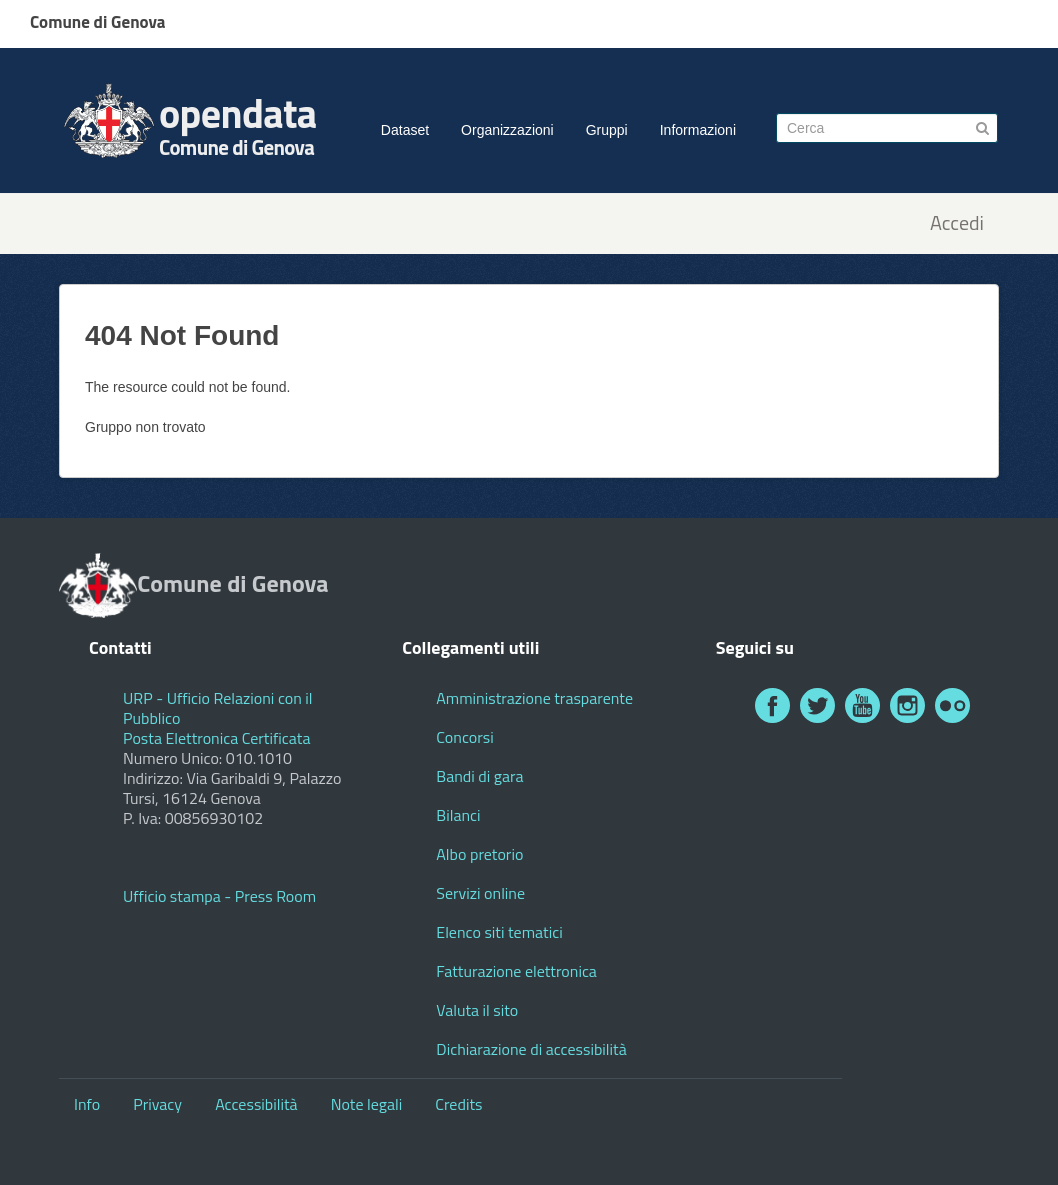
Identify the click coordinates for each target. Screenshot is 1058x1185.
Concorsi (464, 737)
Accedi (957, 223)
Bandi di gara (479, 776)
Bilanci (458, 815)
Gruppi (607, 130)
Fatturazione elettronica (516, 971)
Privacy (157, 1104)
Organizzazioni (507, 130)
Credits (458, 1104)
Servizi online (480, 893)
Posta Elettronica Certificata (216, 738)
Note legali (367, 1104)
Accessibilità (256, 1104)
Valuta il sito (477, 1010)
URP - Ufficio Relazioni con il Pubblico (218, 708)
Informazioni (698, 130)
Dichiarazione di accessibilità (531, 1049)
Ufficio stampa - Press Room (219, 896)
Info (87, 1104)
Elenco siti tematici (499, 932)
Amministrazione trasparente (534, 698)
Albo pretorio (479, 854)
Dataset (405, 130)
